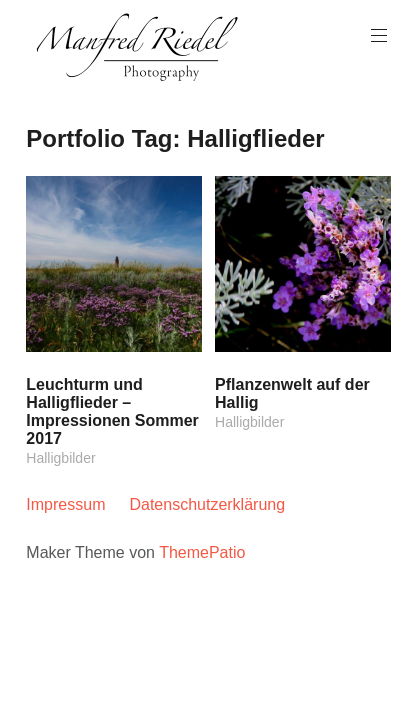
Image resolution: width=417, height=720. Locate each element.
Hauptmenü (377, 35)
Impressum (65, 504)
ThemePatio (202, 552)
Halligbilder (60, 458)
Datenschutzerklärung (207, 504)
